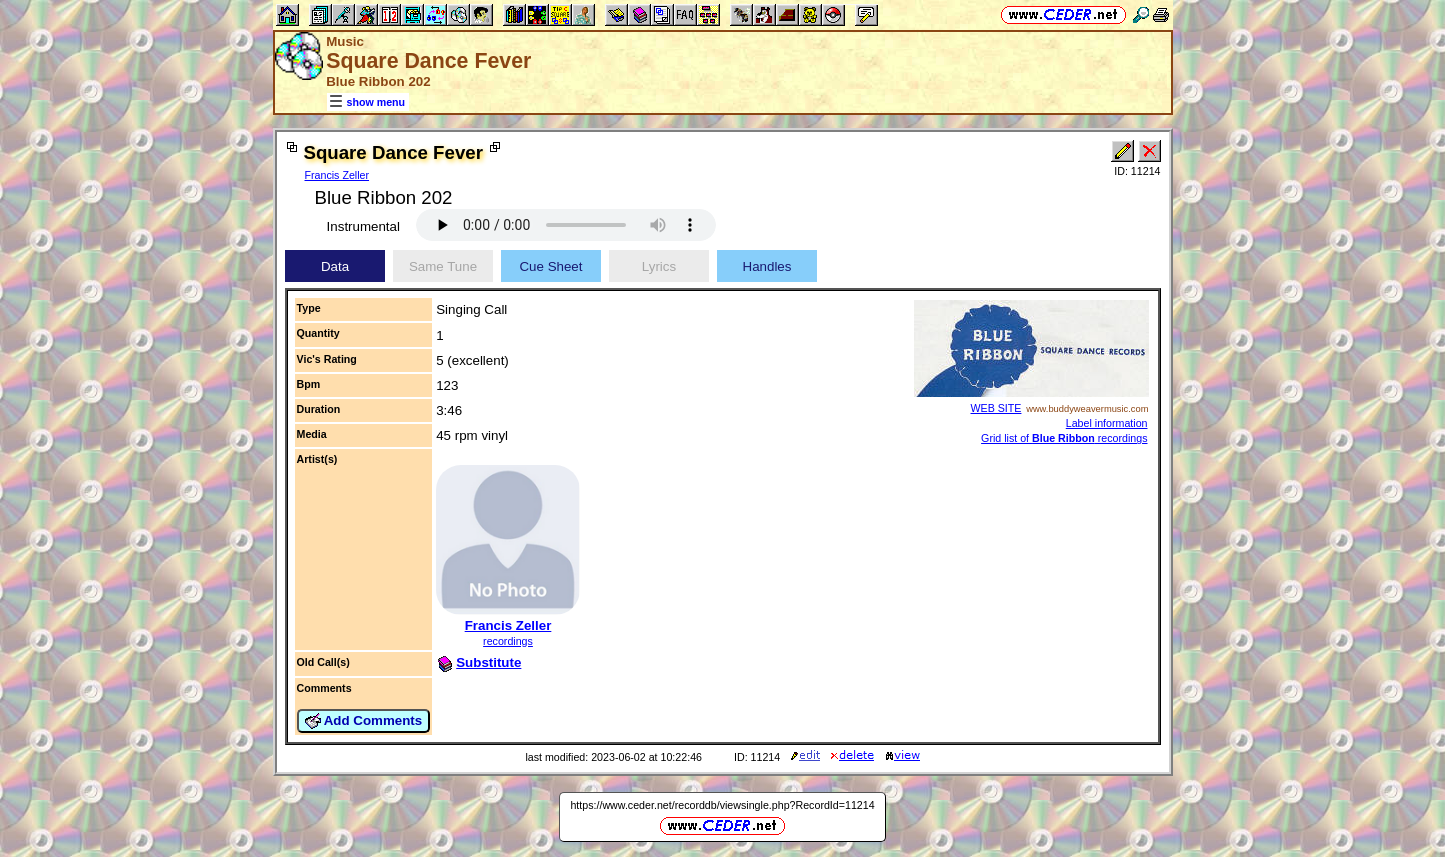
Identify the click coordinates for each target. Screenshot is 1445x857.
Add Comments (364, 721)
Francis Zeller (337, 175)
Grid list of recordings (1064, 438)
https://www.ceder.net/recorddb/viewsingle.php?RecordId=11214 (722, 805)
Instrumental (363, 226)
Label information (1107, 423)
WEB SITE (996, 408)
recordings (508, 641)
